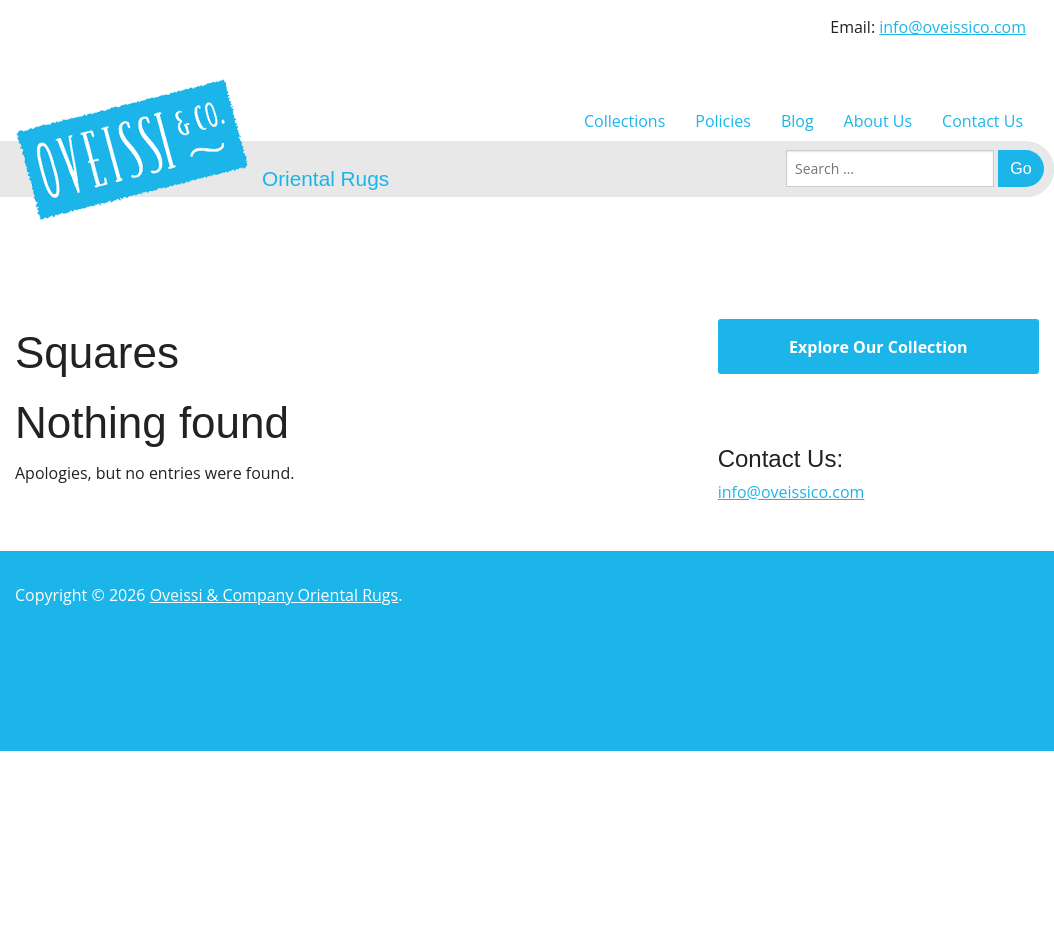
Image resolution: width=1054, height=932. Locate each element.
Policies (723, 121)
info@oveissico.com (952, 27)
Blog (797, 121)
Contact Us (982, 121)
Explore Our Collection (878, 347)
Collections (624, 121)
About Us (878, 121)
